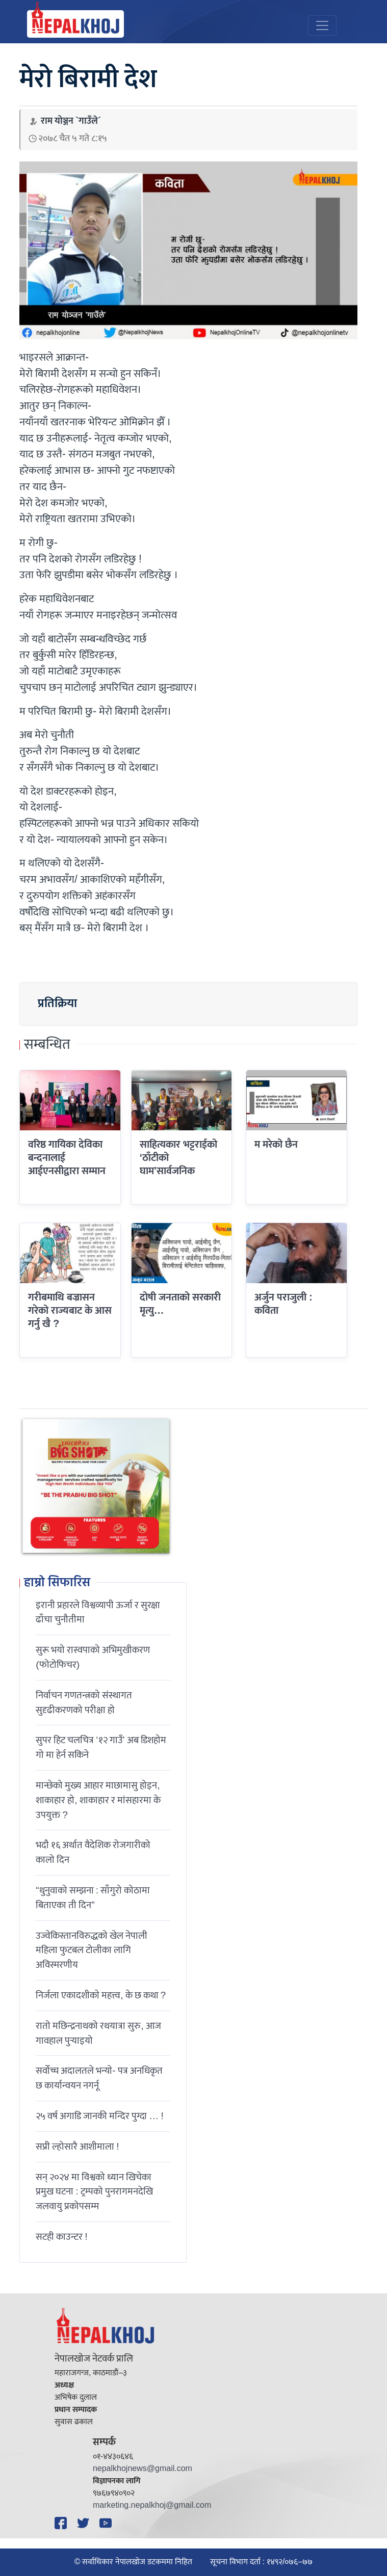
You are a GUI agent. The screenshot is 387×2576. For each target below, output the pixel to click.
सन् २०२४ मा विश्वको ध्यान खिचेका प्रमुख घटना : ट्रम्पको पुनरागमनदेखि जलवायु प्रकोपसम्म (94, 2192)
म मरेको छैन (276, 1144)
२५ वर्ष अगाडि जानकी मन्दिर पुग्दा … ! (100, 2116)
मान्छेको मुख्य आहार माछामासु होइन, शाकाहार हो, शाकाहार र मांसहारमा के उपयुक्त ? (98, 1800)
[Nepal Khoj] (75, 24)
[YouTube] (107, 2523)
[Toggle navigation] (322, 25)
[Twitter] (84, 2523)
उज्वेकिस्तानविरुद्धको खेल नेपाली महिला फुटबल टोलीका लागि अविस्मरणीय (91, 1950)
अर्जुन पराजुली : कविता (283, 1304)
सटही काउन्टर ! (61, 2237)
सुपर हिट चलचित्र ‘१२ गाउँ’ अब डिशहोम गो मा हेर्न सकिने (101, 1747)
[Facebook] (62, 2523)
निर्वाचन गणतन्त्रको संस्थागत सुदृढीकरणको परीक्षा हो (84, 1702)
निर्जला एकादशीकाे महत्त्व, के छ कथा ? (101, 1995)
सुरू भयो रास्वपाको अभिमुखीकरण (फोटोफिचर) (93, 1657)
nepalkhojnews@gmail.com (142, 2469)
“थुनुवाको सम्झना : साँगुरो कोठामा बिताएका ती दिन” (93, 1897)
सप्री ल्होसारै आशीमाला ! (77, 2146)
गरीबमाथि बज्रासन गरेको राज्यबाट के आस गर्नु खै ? (70, 1311)
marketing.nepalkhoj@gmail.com (152, 2505)
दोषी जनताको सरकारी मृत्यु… (180, 1304)
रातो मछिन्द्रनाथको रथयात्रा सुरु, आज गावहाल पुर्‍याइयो (98, 2033)
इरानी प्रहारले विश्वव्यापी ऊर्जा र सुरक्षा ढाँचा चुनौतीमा (98, 1612)
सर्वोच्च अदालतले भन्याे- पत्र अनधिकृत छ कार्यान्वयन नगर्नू (99, 2078)
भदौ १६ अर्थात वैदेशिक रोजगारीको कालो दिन (93, 1852)
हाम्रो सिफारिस (57, 1583)
